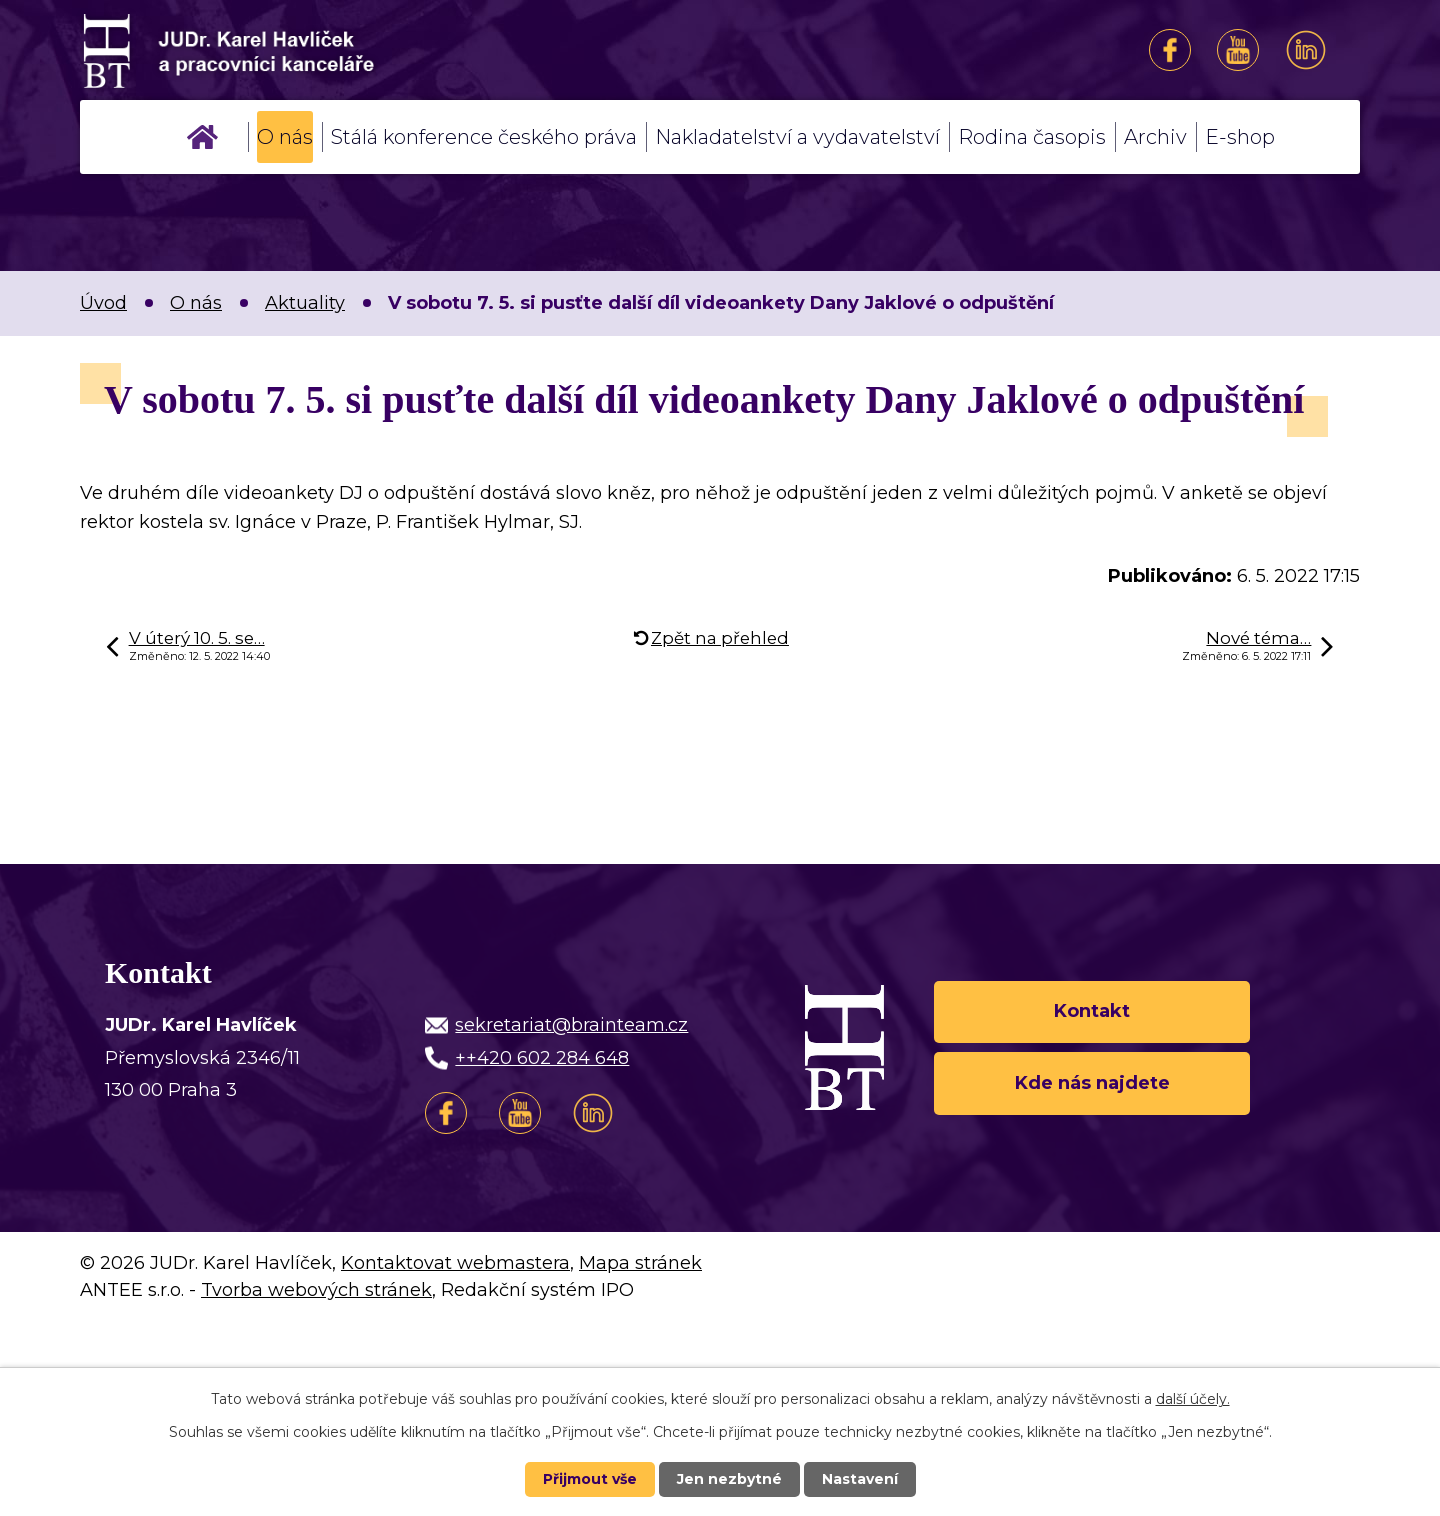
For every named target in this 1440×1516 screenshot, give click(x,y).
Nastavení (860, 1479)
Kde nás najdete (1092, 1083)
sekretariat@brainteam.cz (571, 1025)
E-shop (1240, 137)
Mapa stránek (640, 1263)
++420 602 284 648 (542, 1058)
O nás (285, 137)
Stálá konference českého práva (484, 137)
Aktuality (305, 303)
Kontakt (1092, 1011)
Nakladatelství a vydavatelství (797, 137)
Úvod (202, 137)
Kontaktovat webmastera (455, 1263)
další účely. (1193, 1399)
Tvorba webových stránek (316, 1290)
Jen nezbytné (729, 1479)
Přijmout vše (590, 1479)
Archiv (1155, 137)
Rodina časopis (1032, 137)
